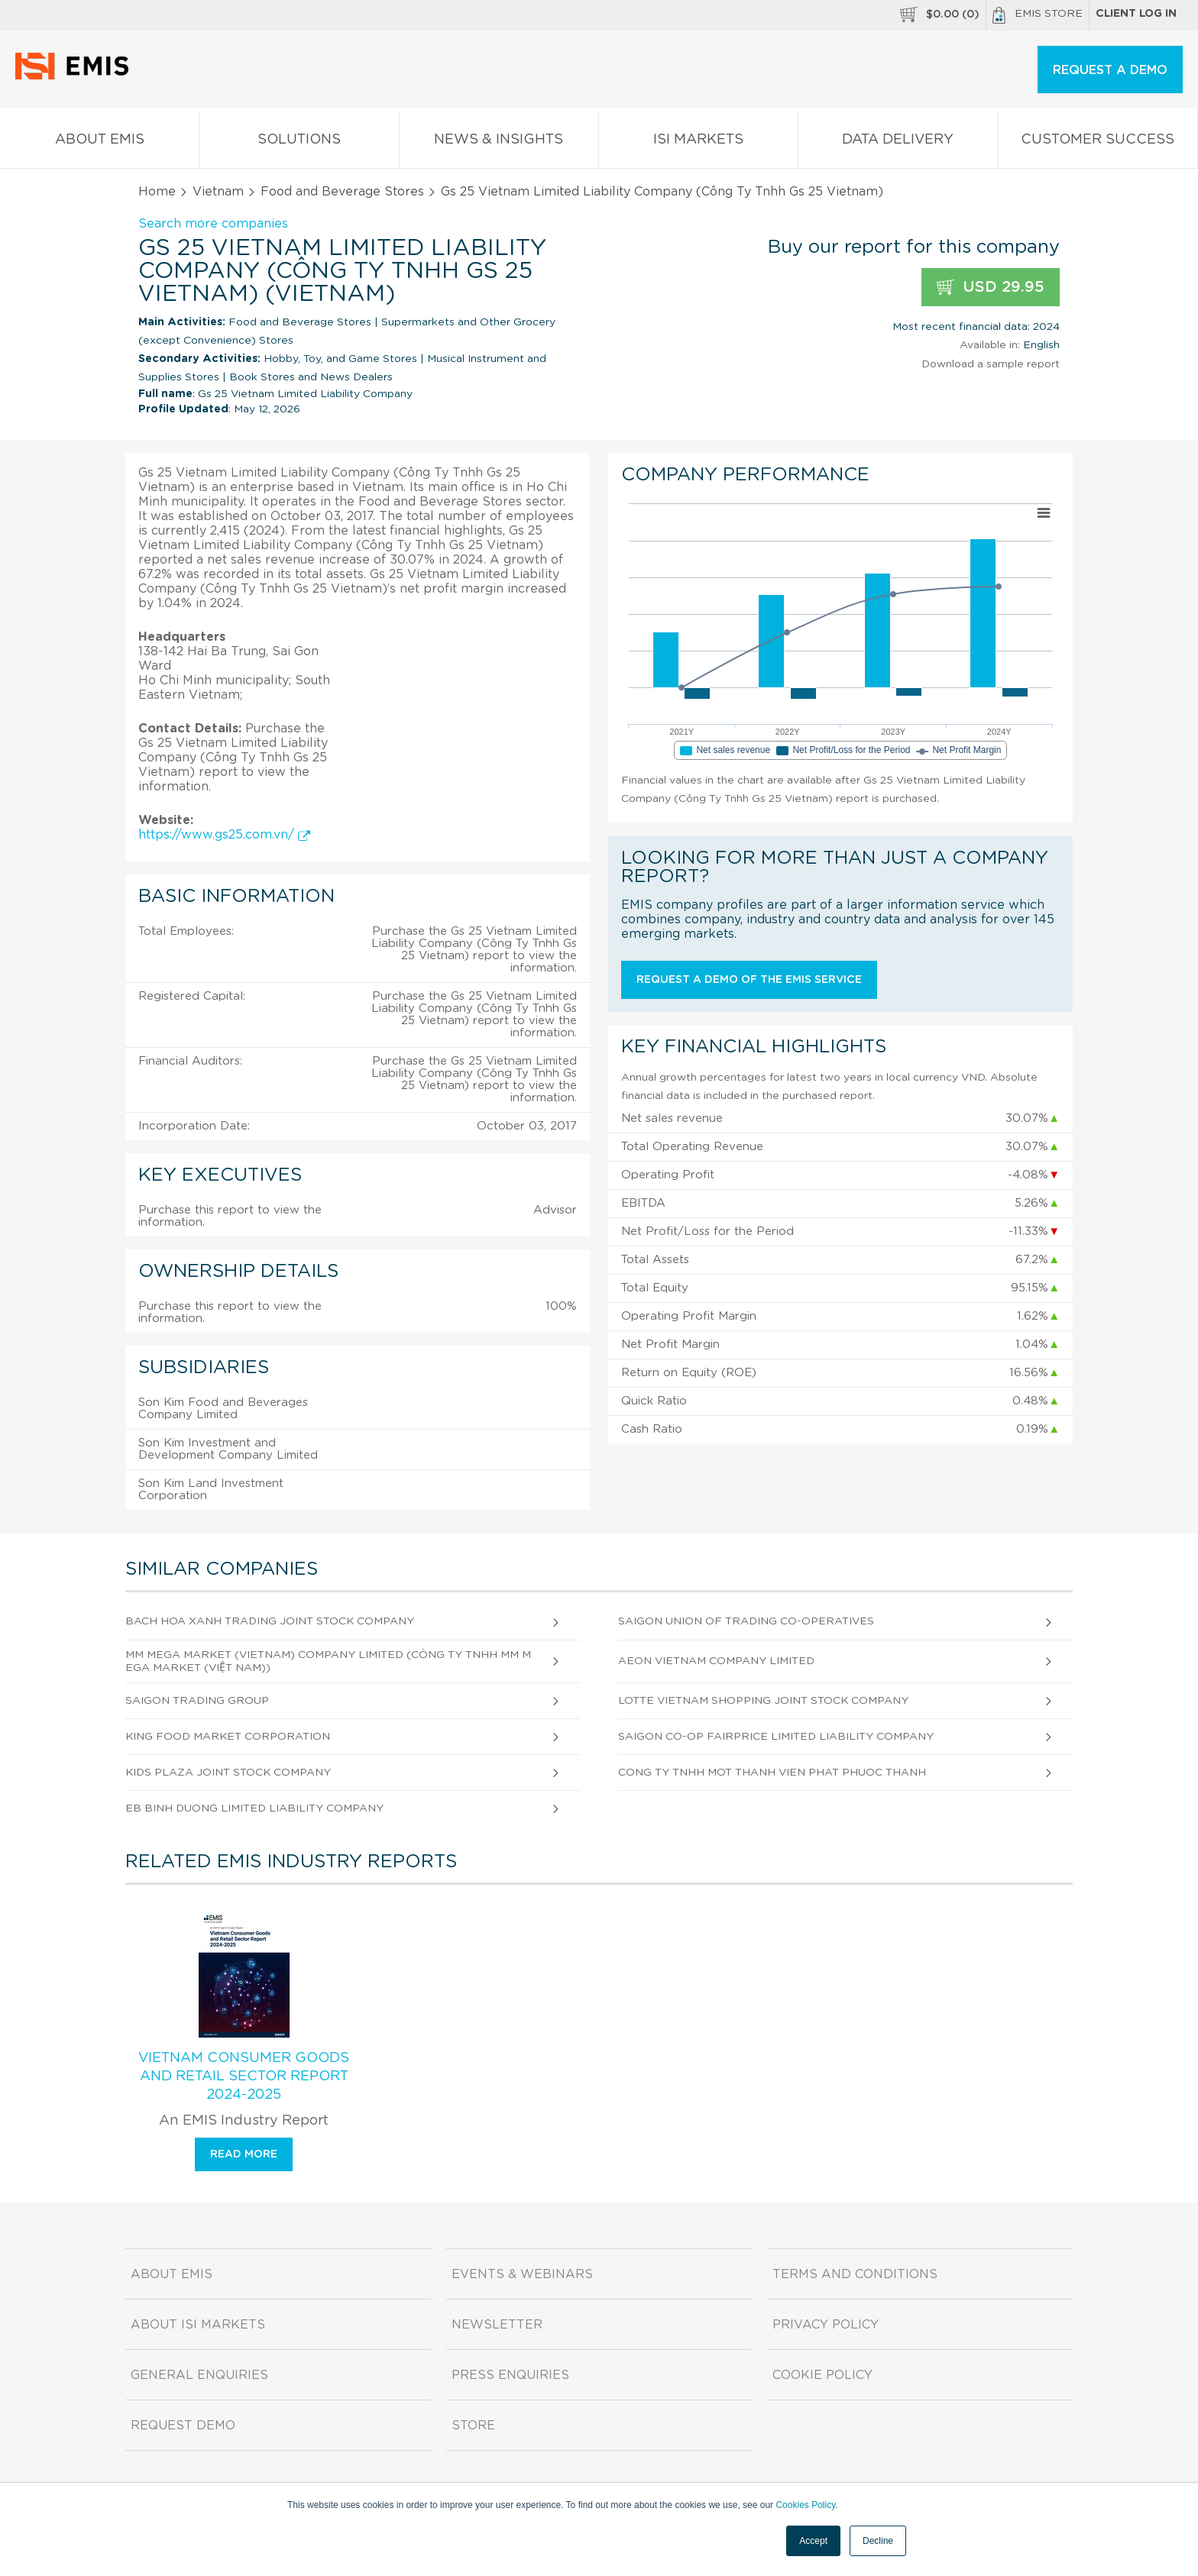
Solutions (299, 142)
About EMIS (99, 142)
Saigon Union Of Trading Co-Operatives (746, 1621)
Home (157, 192)
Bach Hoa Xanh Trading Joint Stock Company (269, 1621)
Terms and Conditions (854, 2274)
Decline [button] (878, 2541)
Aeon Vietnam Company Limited (716, 1661)
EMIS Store (1037, 15)
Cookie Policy (822, 2375)
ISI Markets (698, 142)
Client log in (1136, 13)
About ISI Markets (198, 2325)
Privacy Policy (825, 2325)
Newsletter (497, 2325)
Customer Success (1098, 142)
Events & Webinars (522, 2274)
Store (473, 2425)
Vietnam (218, 192)
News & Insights (499, 142)
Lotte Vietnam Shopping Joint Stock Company (763, 1700)
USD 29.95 (990, 288)
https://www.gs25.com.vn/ (224, 835)
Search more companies (213, 224)
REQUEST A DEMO (1110, 70)
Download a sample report (990, 364)
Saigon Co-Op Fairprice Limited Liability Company (776, 1736)
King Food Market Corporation (227, 1736)
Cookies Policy (805, 2505)
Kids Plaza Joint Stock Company (228, 1772)
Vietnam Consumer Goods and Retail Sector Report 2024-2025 (243, 2076)
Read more (243, 2154)
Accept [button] (813, 2541)
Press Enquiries (510, 2375)
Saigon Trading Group (197, 1700)
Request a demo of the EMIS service (749, 979)
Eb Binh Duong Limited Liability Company (254, 1808)
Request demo (183, 2425)
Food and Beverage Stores (342, 192)
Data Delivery (898, 142)
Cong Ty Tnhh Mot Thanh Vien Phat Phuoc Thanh (772, 1772)
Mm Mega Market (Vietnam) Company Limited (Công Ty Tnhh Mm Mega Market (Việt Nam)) (328, 1661)
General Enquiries (199, 2375)
